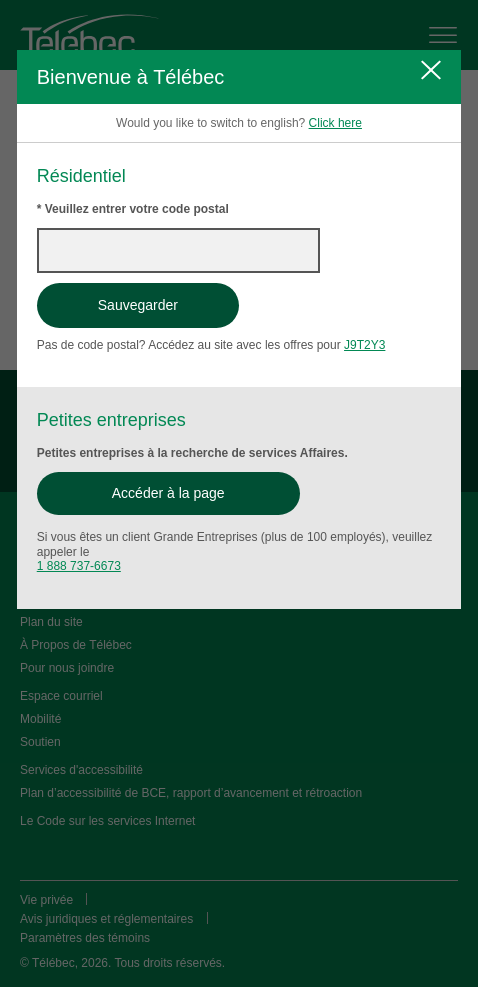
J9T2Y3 (364, 345)
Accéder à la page (168, 493)
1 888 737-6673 (79, 566)
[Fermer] (431, 70)
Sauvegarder (138, 305)
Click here (335, 123)
